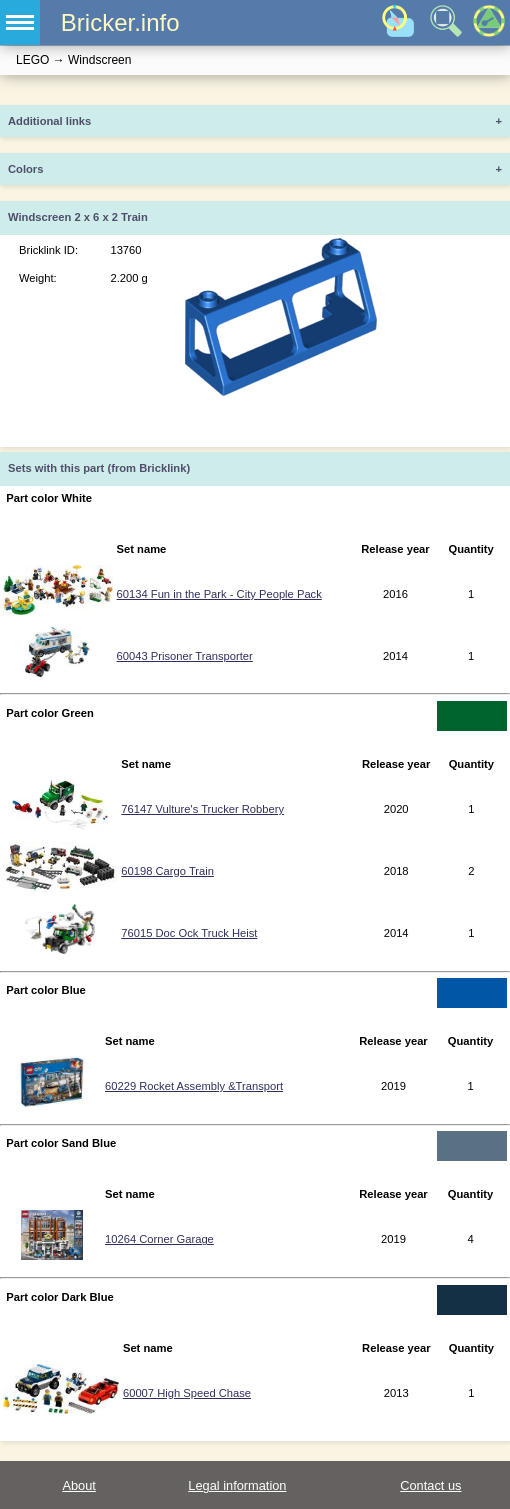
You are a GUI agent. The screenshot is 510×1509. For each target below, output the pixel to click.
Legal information (237, 1485)
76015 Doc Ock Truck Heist (189, 933)
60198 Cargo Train (167, 871)
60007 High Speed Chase (187, 1393)
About (78, 1485)
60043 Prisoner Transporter (185, 656)
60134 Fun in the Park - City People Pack (219, 594)
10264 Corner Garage (159, 1239)
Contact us (430, 1485)
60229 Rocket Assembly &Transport (194, 1086)
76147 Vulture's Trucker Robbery (202, 809)
